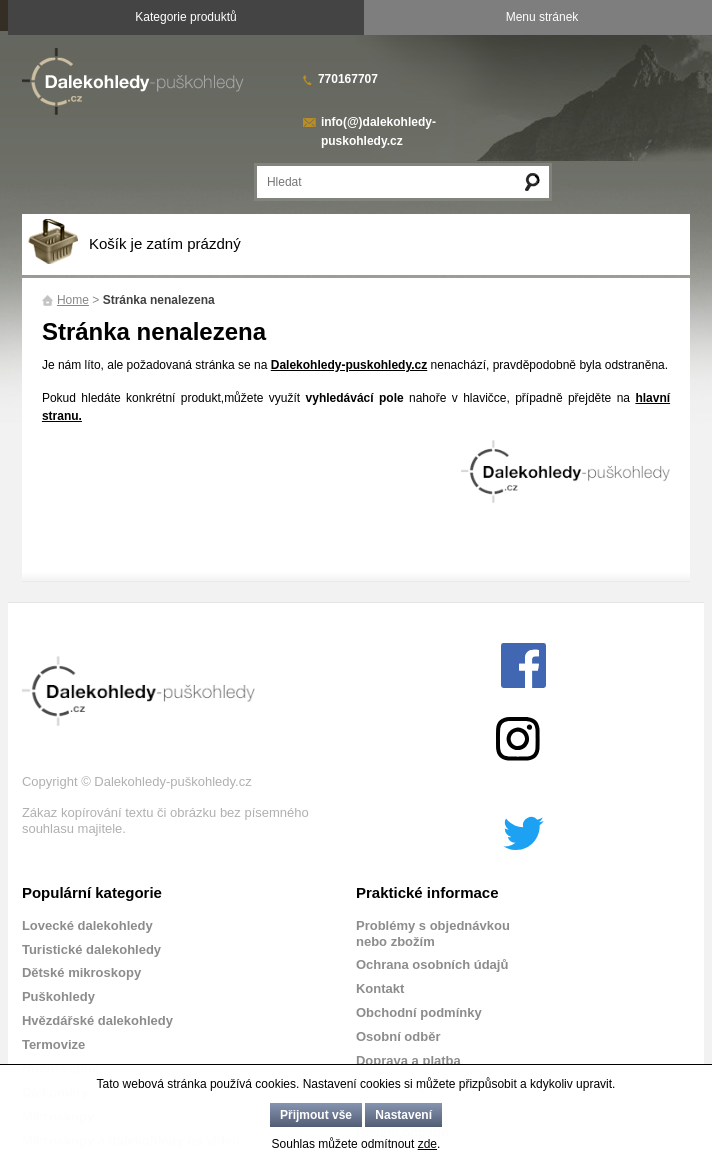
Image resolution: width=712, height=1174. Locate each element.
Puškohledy (58, 996)
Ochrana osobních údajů (432, 964)
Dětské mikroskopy (81, 972)
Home (73, 300)
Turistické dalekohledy (91, 949)
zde (427, 1144)
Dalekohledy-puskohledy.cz (349, 365)
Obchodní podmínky (419, 1012)
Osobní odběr (398, 1036)
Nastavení (403, 1115)
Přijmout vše (316, 1115)
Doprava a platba (408, 1060)
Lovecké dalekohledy (87, 925)
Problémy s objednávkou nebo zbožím (433, 933)
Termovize (53, 1044)
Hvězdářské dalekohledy (97, 1020)
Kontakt (380, 988)
